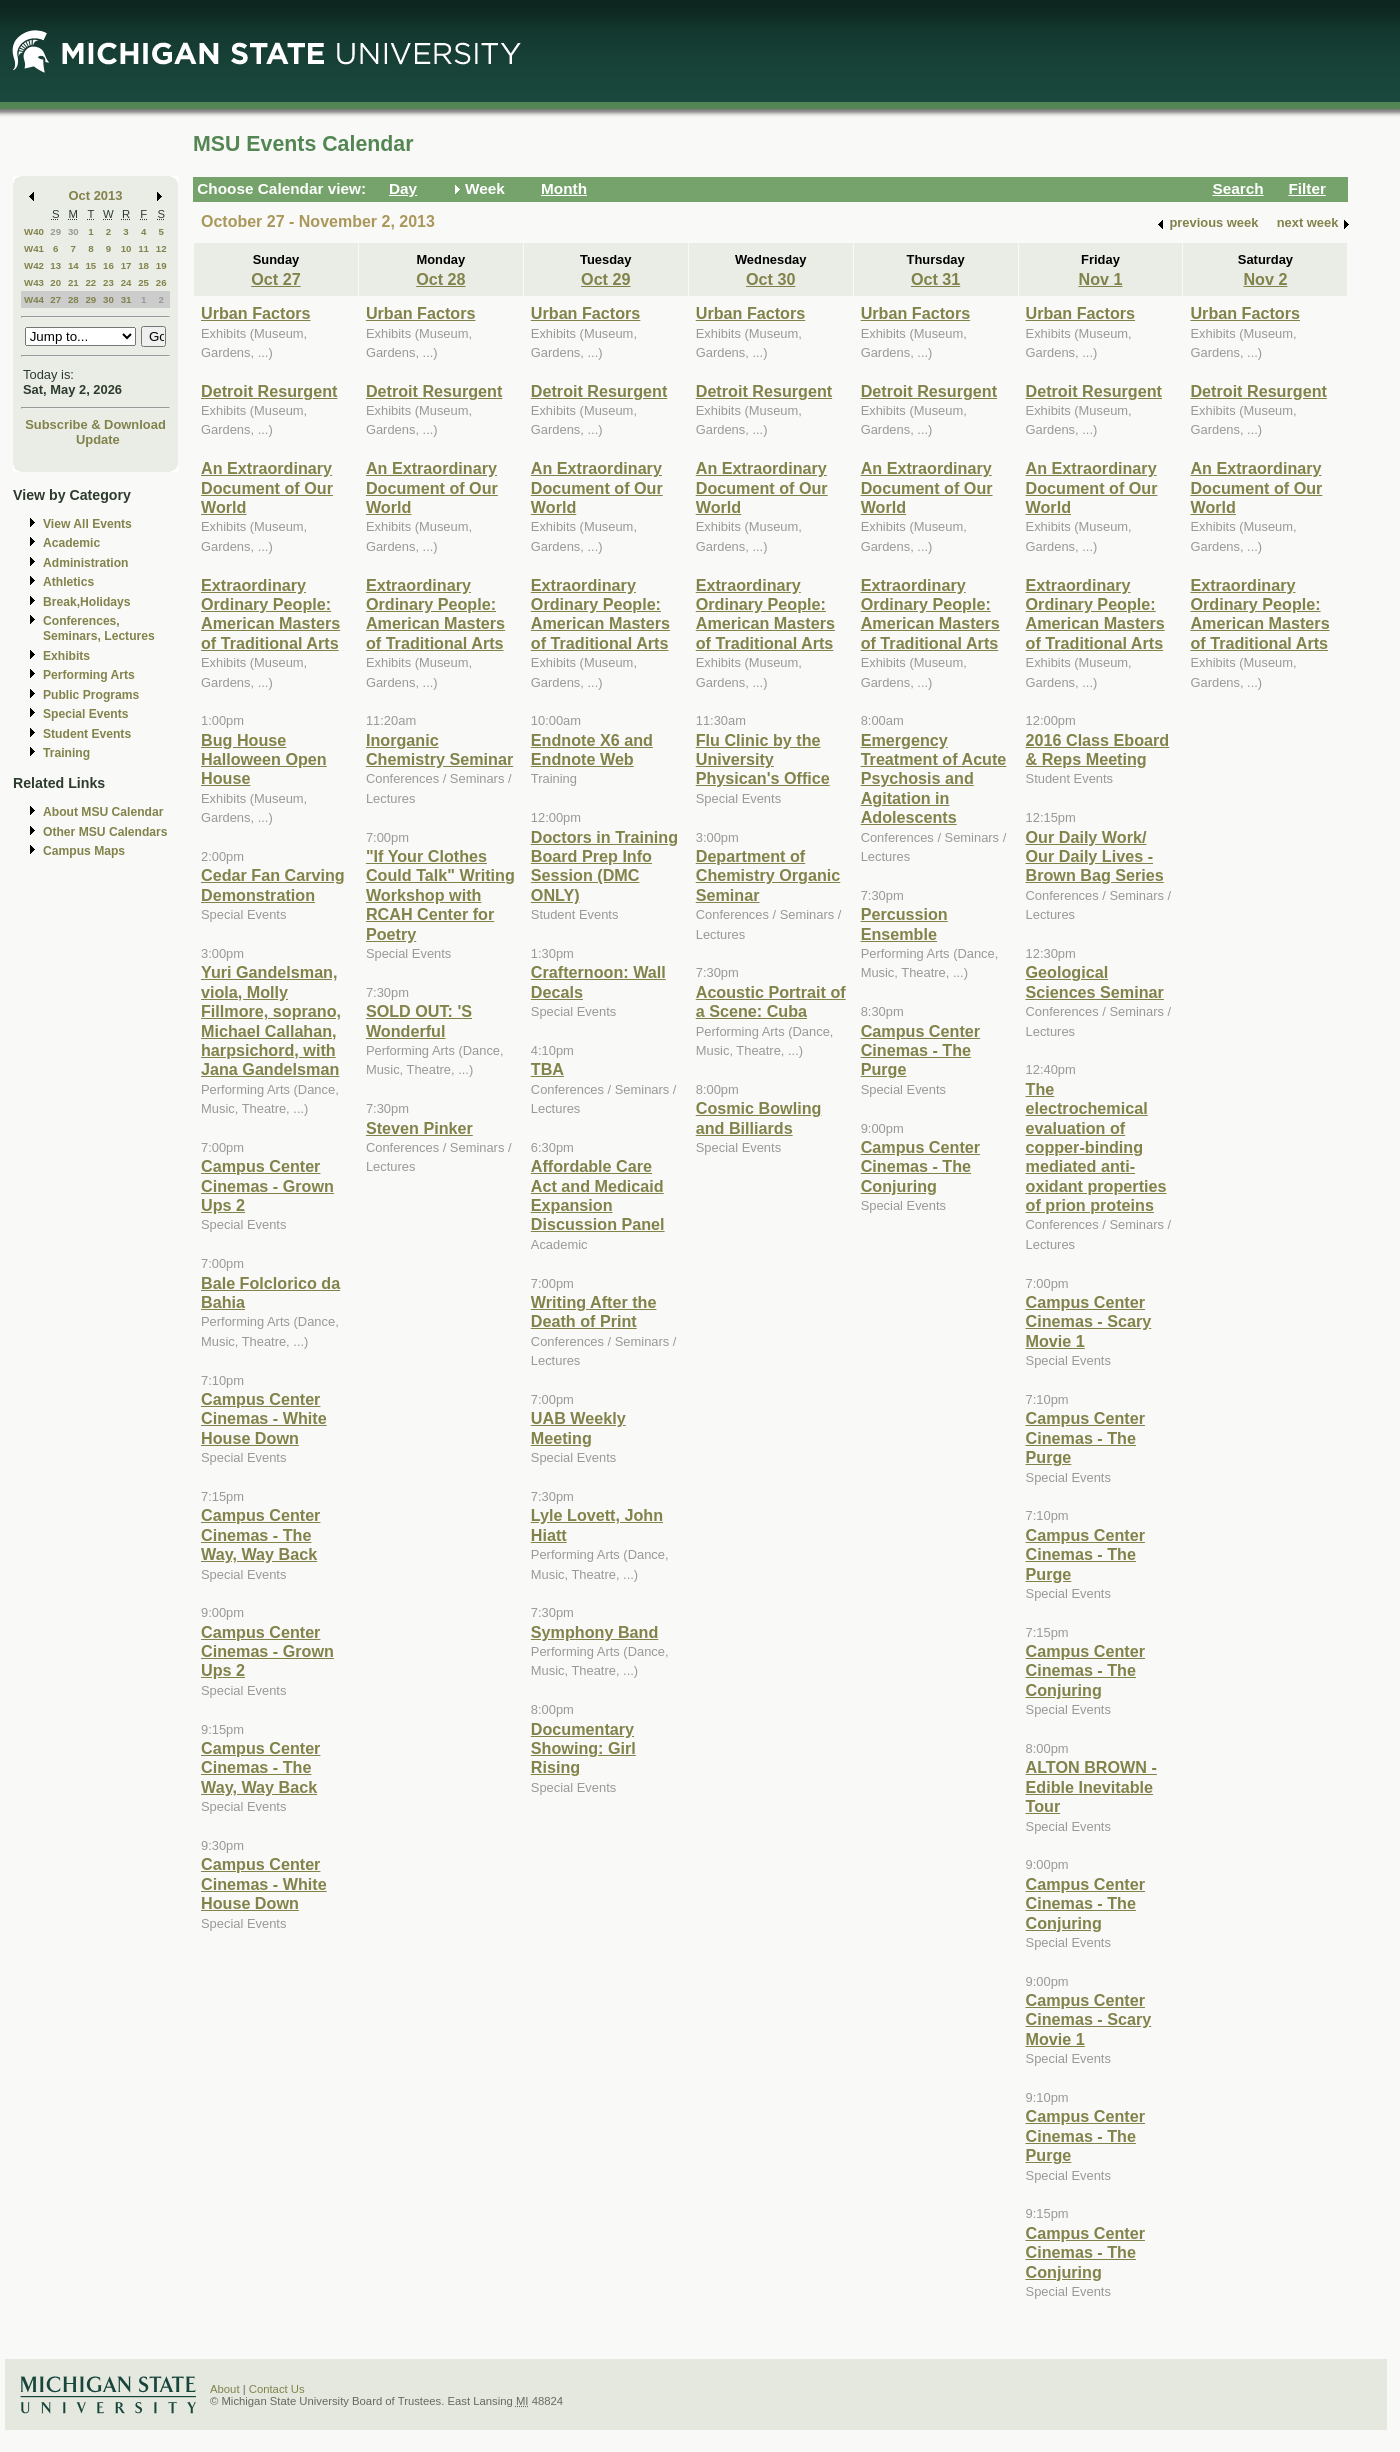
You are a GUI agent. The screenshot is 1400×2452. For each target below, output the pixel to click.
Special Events (85, 714)
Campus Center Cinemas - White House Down (264, 1418)
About (225, 2389)
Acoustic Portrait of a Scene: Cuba (771, 1001)
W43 (34, 282)
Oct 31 (935, 279)
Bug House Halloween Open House (264, 759)
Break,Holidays (87, 602)
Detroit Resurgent (269, 391)
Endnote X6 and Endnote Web (592, 749)
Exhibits (66, 656)
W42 (34, 265)
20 (55, 282)
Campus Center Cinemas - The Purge (920, 1050)
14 (73, 265)
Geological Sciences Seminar (1095, 981)
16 (108, 265)
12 (161, 248)
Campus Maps (84, 851)
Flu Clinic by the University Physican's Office (763, 759)
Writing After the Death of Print (594, 1311)
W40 (34, 231)
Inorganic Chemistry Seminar (439, 749)
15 (90, 265)
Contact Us (277, 2389)
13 (55, 265)
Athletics (68, 582)
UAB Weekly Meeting (578, 1427)
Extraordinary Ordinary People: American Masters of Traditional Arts (270, 614)
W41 (34, 248)
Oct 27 (275, 279)
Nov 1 (1100, 279)
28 (73, 299)
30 (73, 231)
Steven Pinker (419, 1128)
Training (66, 753)
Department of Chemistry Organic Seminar (768, 875)
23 (108, 282)
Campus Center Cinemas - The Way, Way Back (260, 1534)
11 (143, 248)
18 (143, 265)
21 (73, 282)
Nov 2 (1265, 279)
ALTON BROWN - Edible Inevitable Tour (1091, 1786)
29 (55, 231)
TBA (547, 1069)
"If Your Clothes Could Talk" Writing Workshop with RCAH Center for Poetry (440, 895)
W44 (34, 299)
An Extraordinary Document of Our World (267, 487)
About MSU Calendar (103, 812)
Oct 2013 (96, 195)
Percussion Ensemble (904, 923)
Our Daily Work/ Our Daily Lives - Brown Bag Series (1095, 856)
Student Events (87, 734)
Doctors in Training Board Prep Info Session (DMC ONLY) (604, 866)
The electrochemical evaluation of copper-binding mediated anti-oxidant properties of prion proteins (1096, 1147)
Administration (85, 563)
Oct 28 (440, 279)
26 (161, 282)
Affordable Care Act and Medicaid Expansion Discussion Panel (598, 1195)
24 (126, 282)
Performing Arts (89, 675)
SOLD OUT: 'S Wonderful (419, 1020)
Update (98, 439)
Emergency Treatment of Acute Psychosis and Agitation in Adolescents (934, 779)
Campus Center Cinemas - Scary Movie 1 (1089, 1321)
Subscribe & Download (95, 424)
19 (161, 265)
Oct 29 (605, 279)
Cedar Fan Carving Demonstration (273, 884)
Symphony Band (594, 1632)
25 (143, 282)
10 (126, 248)
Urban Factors (256, 313)
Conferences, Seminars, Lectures (99, 628)
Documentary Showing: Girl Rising (583, 1748)
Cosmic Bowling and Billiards (759, 1117)
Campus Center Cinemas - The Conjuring (920, 1166)
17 (126, 265)
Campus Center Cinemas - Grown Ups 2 (267, 1185)
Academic (71, 543)
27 (55, 299)
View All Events (87, 524)
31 (126, 299)
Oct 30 (770, 279)
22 (90, 282)
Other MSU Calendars (105, 832)
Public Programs (91, 695)
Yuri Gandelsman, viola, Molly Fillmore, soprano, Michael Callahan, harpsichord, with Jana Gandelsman (271, 1020)
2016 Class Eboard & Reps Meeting (1098, 749)
